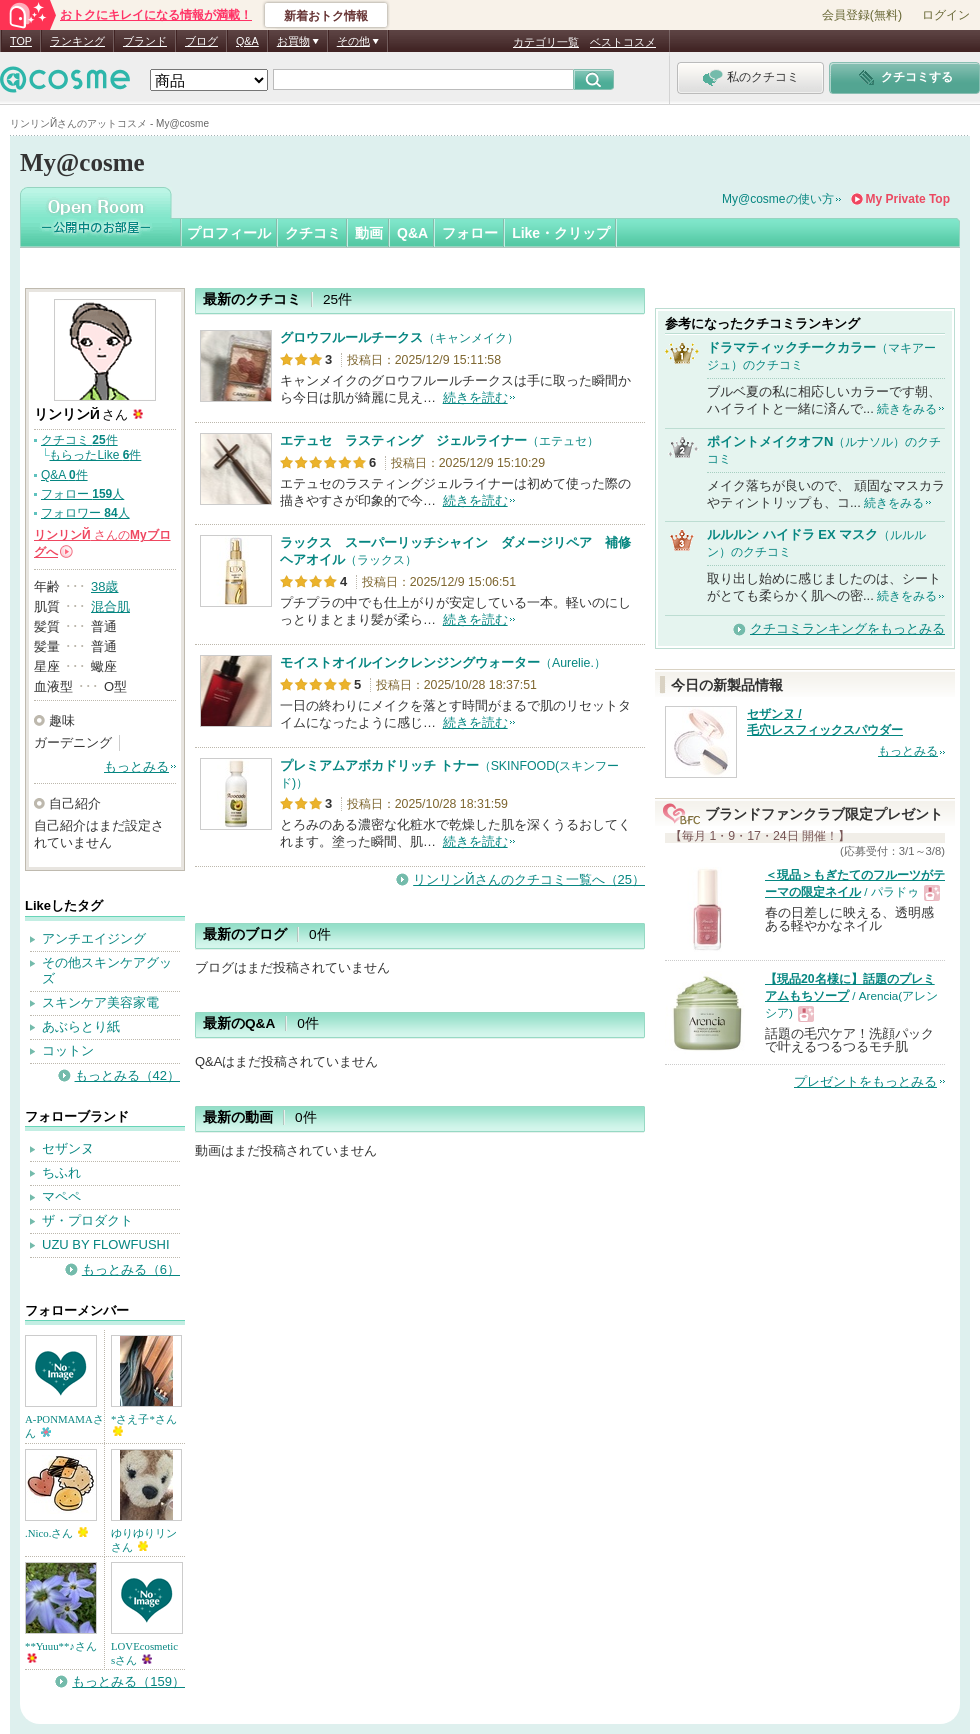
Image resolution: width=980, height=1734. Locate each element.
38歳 (104, 586)
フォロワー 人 (85, 513)
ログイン (946, 15)
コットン (68, 1050)
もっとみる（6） (131, 1269)
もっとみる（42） (127, 1075)
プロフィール (229, 233)
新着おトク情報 (326, 16)
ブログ (201, 41)
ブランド (145, 41)
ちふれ (61, 1172)
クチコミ (313, 233)
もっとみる (136, 766)
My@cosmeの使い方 (778, 199)
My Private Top (908, 199)
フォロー (470, 233)
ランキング (77, 41)
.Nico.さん (56, 1533)
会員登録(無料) (862, 15)
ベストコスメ (623, 42)
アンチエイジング (94, 938)
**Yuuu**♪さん (61, 1651)
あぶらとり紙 (81, 1026)
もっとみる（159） (128, 1681)
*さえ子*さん (144, 1424)
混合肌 (110, 606)
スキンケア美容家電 (100, 1002)
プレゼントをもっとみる (865, 1081)
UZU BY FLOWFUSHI (106, 1244)
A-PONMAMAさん (64, 1426)
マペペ (61, 1196)
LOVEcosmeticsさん (144, 1653)
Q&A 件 (64, 475)
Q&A (247, 41)
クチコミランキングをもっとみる (847, 628)
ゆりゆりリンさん (144, 1540)
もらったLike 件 (95, 455)
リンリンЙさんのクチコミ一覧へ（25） (529, 879)
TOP (21, 41)
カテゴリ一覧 (546, 42)
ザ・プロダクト (87, 1220)
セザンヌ (68, 1148)
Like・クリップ (561, 233)
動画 (369, 233)
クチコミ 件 (79, 440)
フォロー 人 (82, 494)
